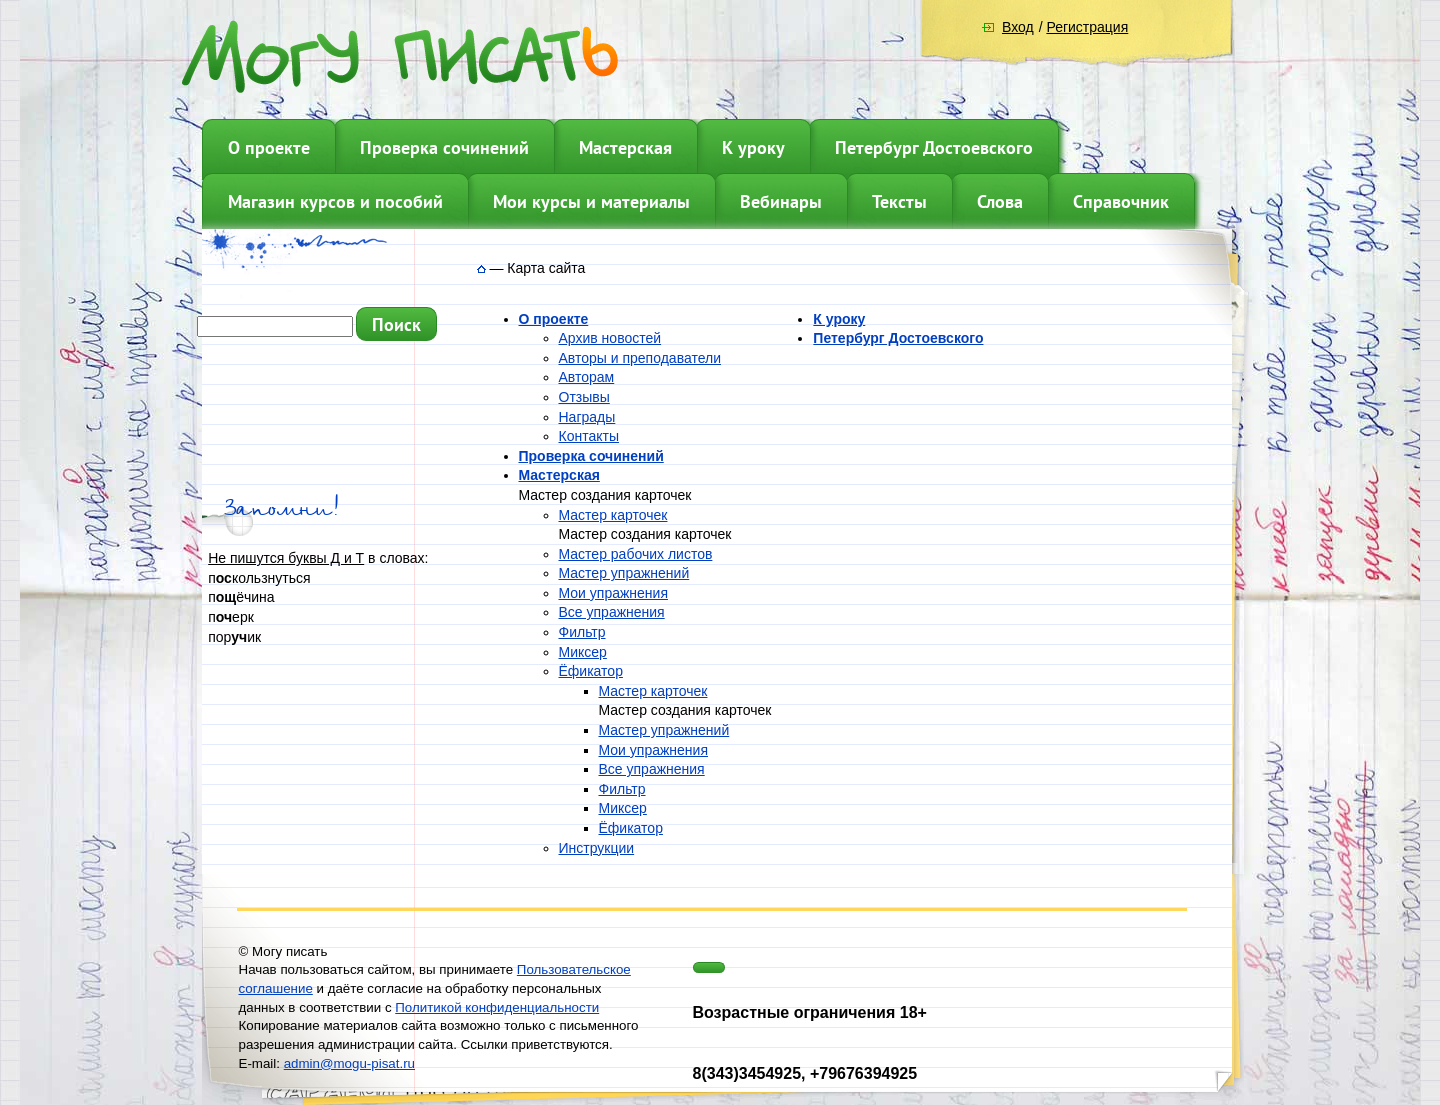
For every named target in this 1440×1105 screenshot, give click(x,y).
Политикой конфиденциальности (497, 1007)
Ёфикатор (591, 671)
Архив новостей (610, 338)
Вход (1018, 27)
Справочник (1121, 201)
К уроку (753, 147)
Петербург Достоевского (934, 147)
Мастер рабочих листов (636, 554)
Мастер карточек (613, 515)
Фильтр (582, 632)
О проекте (269, 147)
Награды (587, 417)
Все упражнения (612, 612)
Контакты (589, 436)
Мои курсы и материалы (591, 201)
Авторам (587, 377)
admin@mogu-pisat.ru (349, 1063)
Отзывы (584, 397)
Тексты (899, 201)
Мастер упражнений (624, 573)
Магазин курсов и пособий (335, 201)
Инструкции (597, 848)
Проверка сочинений (444, 147)
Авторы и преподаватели (640, 358)
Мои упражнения (613, 593)
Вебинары (781, 201)
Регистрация (1087, 27)
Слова (1000, 201)
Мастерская (625, 147)
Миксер (583, 652)
